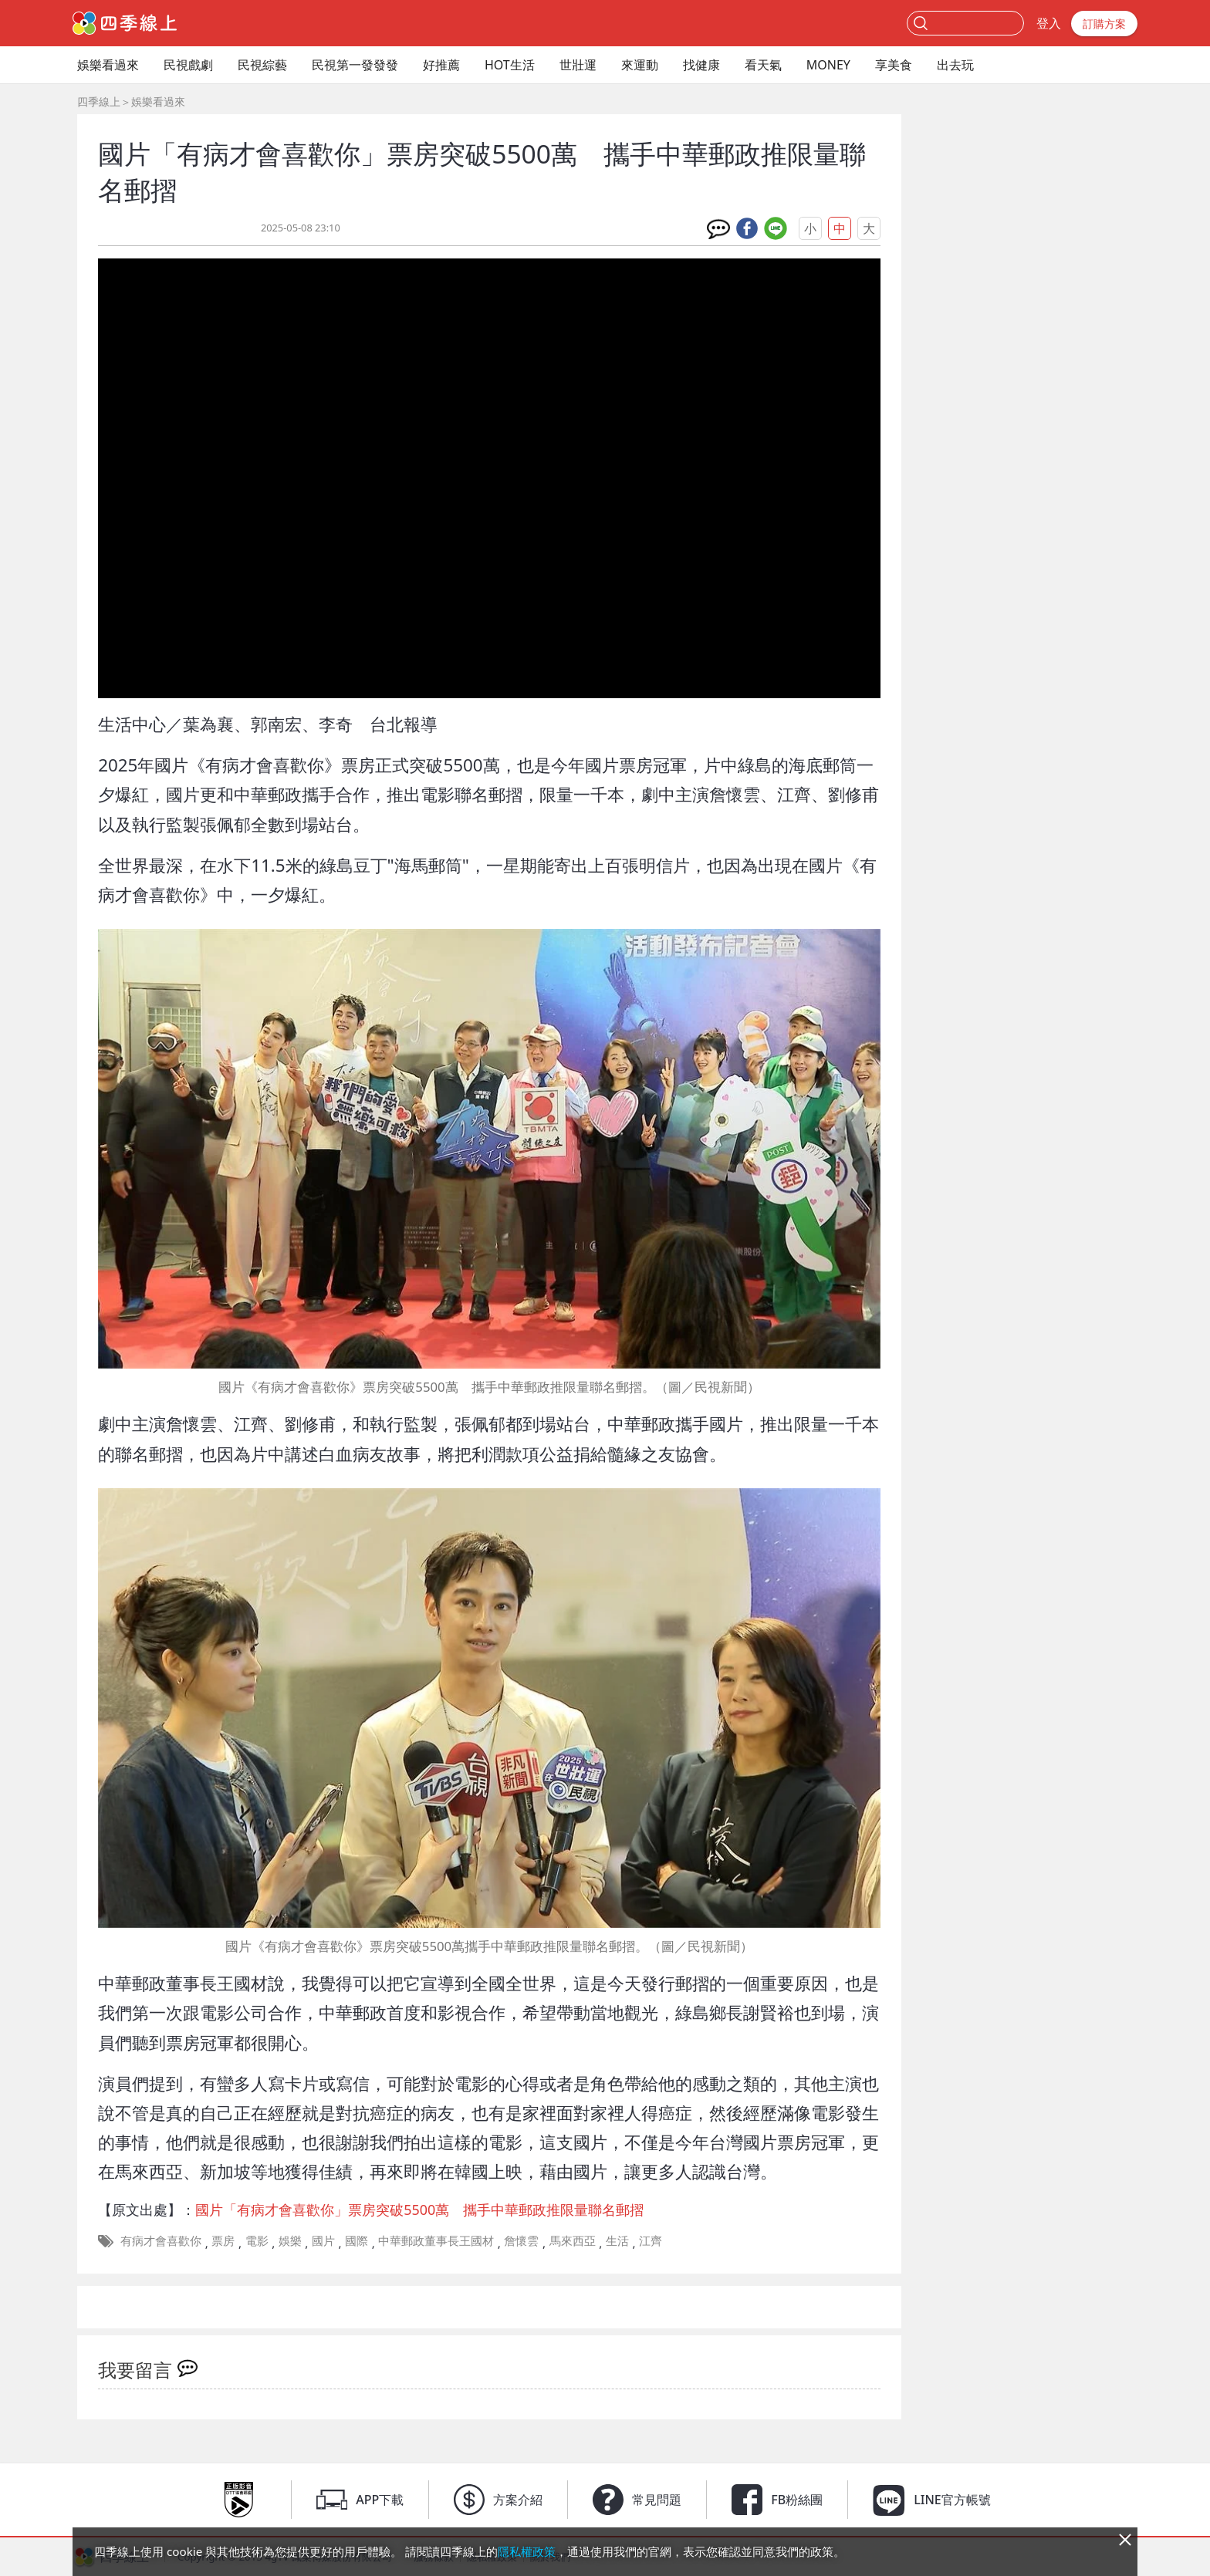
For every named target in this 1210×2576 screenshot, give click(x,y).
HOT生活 (510, 64)
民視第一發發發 (355, 64)
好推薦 (441, 64)
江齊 (650, 2240)
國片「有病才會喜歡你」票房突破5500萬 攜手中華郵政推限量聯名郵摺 (419, 2209)
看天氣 (763, 64)
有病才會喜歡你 (160, 2240)
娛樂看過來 (108, 64)
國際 (356, 2240)
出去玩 (955, 64)
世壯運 (578, 64)
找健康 (701, 64)
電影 (257, 2240)
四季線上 (98, 101)
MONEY (828, 64)
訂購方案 (1104, 23)
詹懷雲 (521, 2240)
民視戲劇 (188, 64)
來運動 (639, 64)
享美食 (893, 64)
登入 (1048, 23)
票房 (223, 2240)
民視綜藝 (262, 64)
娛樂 (290, 2240)
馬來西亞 (572, 2240)
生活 (617, 2240)
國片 (323, 2240)
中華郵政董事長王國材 (436, 2240)
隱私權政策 (527, 2551)
